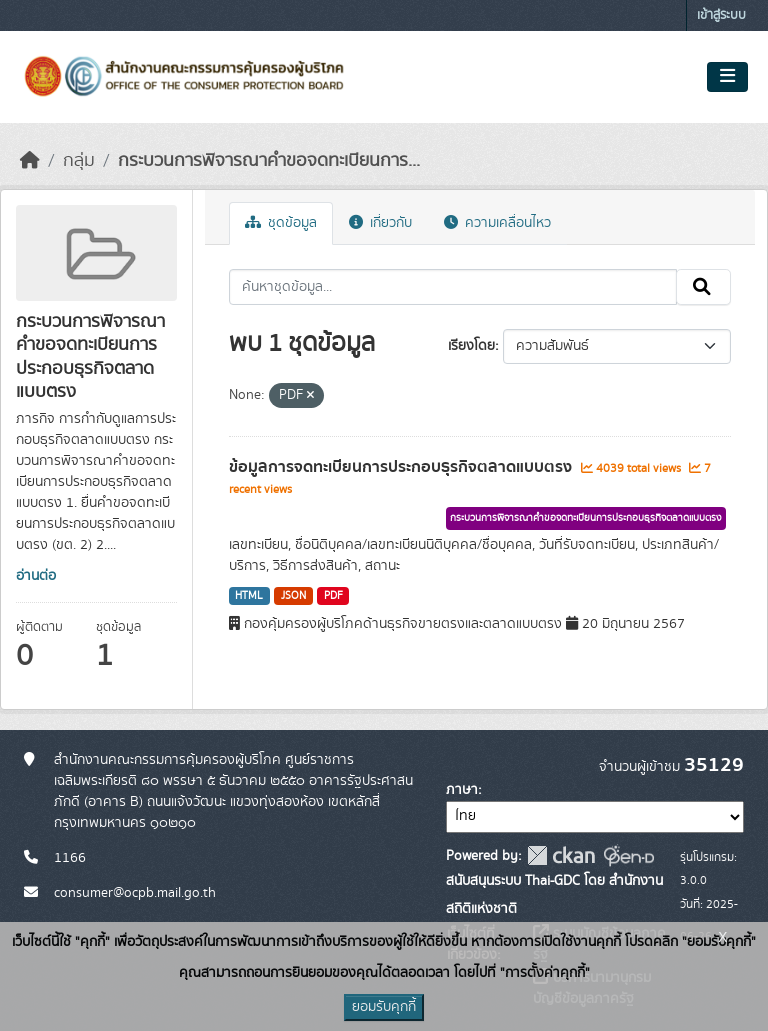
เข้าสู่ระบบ (721, 15)
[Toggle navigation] (727, 77)
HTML (249, 596)
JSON (293, 596)
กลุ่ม (79, 161)
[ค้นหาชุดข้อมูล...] (453, 287)
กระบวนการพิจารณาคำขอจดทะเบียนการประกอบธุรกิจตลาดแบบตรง (586, 518)
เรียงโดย (471, 346)
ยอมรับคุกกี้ (384, 1007)
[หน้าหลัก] (30, 161)
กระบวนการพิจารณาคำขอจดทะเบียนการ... (269, 161)
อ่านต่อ (36, 576)
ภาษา (462, 790)
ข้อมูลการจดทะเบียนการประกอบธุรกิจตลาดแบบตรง (402, 467)
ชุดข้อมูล (281, 223)
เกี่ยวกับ (380, 223)
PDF (333, 596)
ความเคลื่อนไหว (497, 223)
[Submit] (703, 287)
